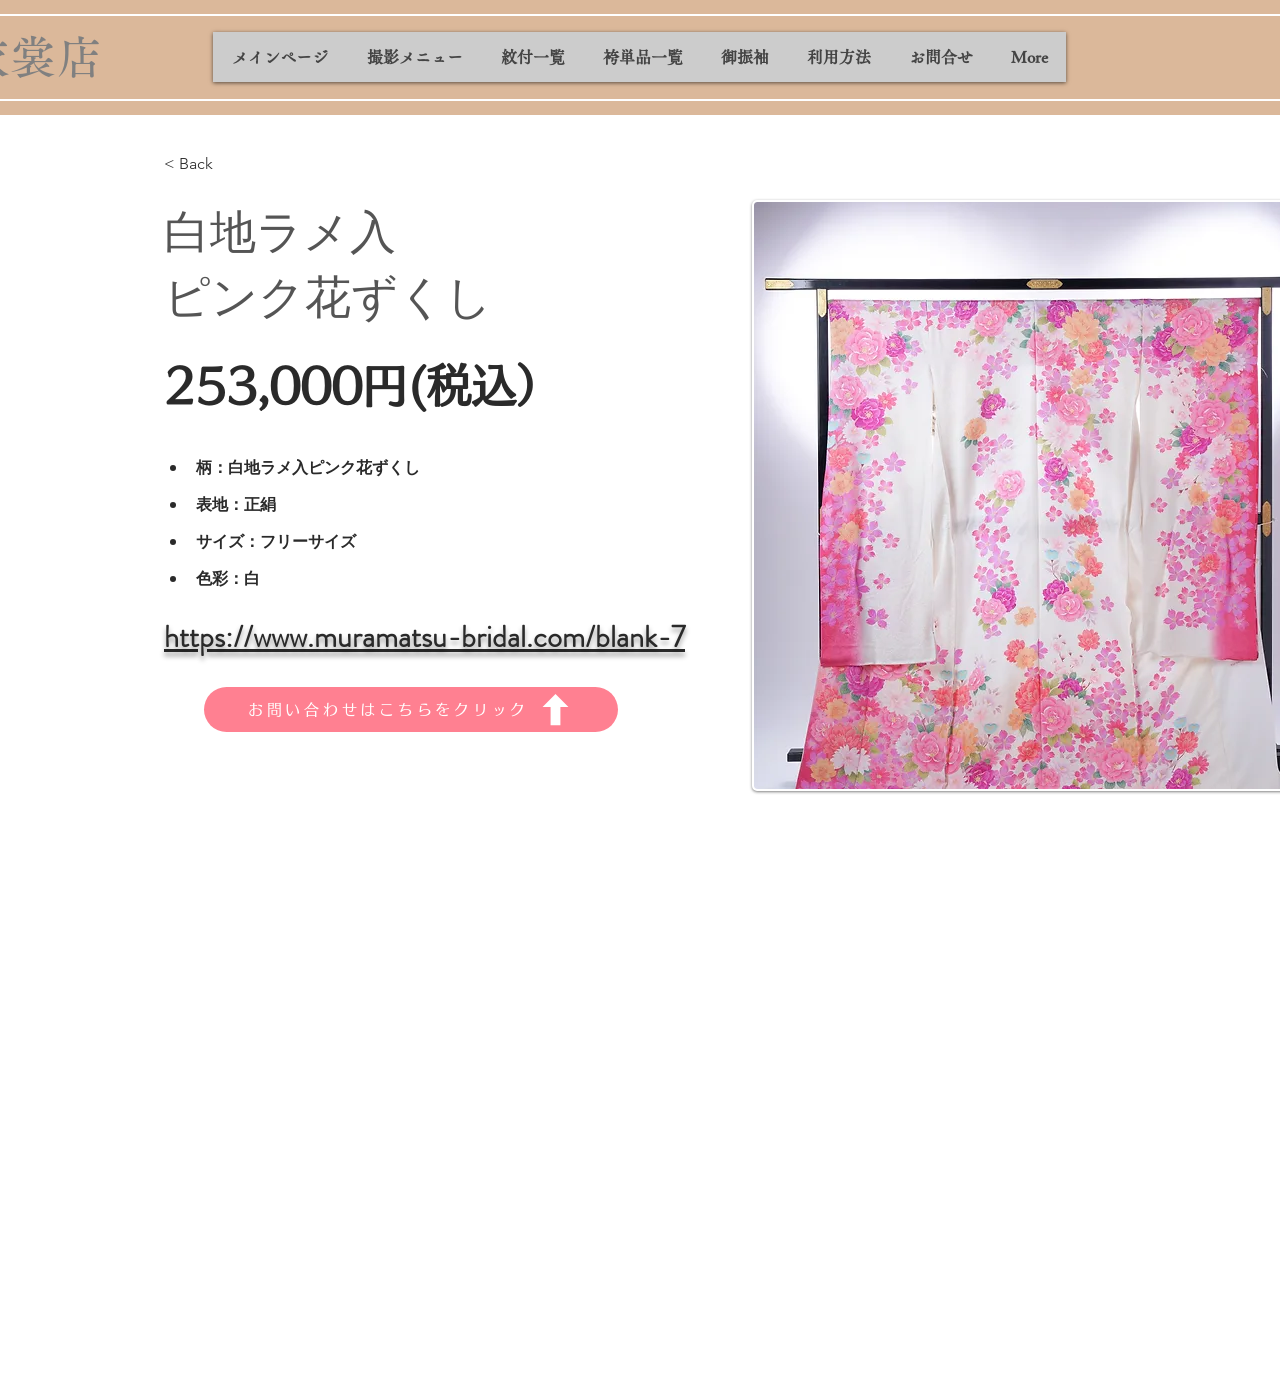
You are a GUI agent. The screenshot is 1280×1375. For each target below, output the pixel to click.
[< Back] (203, 164)
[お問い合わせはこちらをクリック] (411, 709)
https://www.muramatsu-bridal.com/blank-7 (424, 637)
